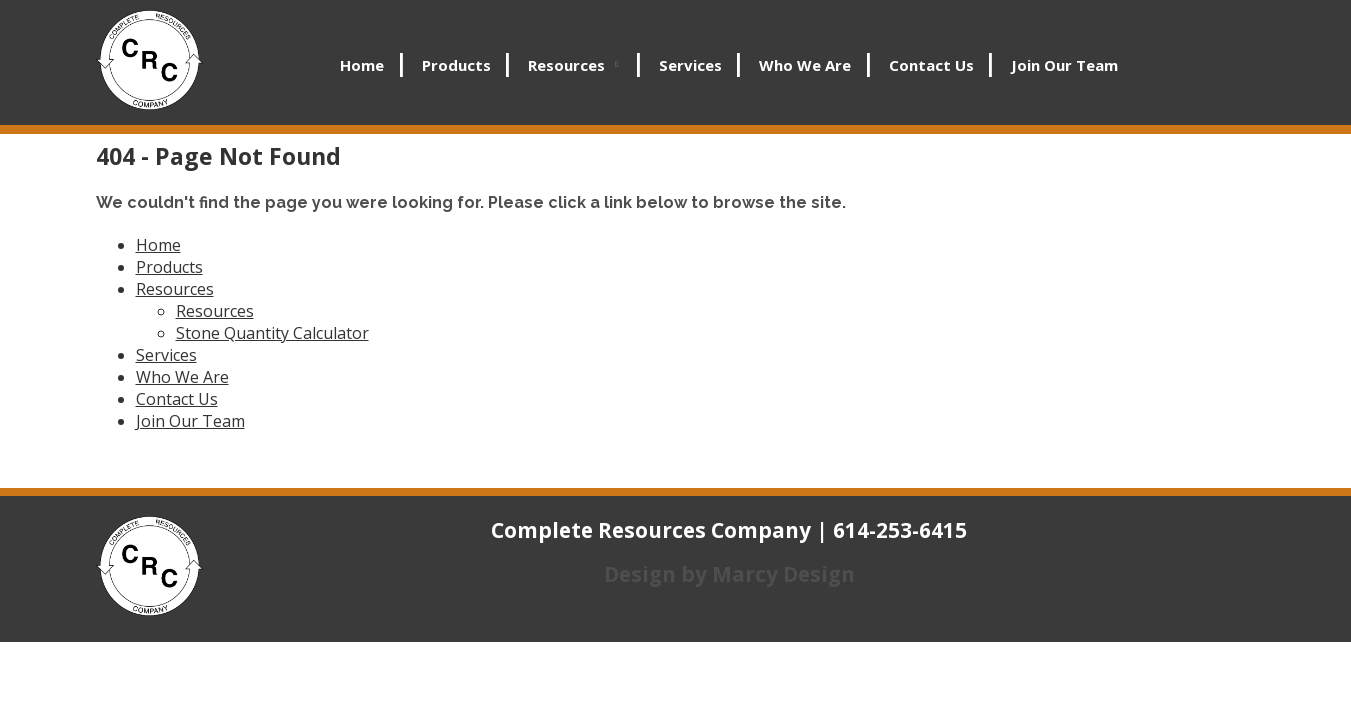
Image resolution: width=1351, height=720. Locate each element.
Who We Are (805, 65)
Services (690, 65)
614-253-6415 (900, 530)
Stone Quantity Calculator (272, 333)
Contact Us (931, 65)
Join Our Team (1064, 65)
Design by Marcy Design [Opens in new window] (729, 574)
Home (362, 65)
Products (456, 65)
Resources (566, 65)
